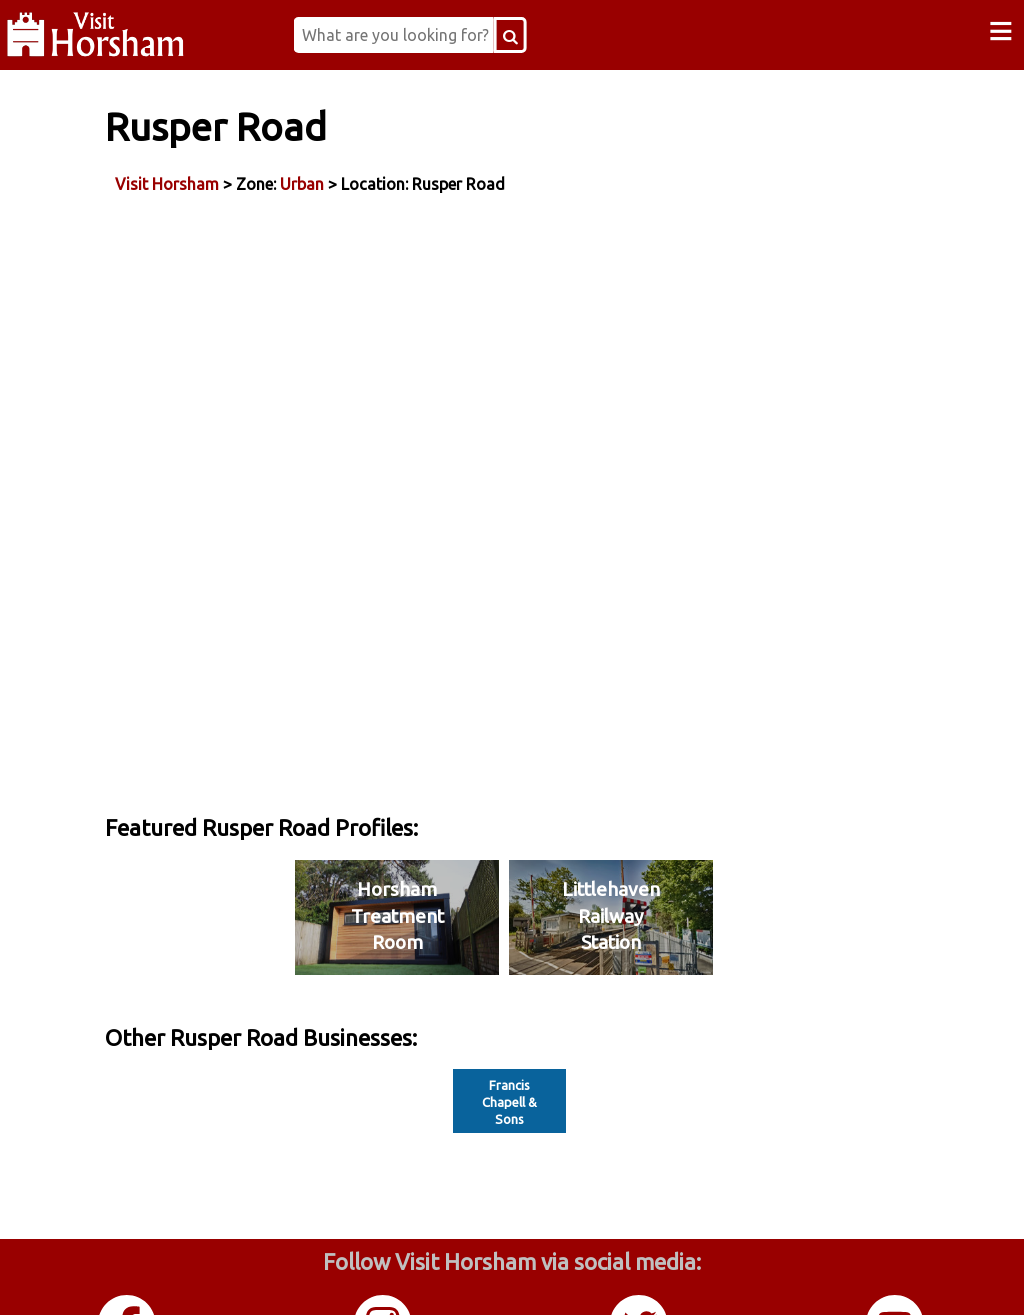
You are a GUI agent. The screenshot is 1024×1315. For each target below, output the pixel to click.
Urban (371, 179)
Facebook (128, 1274)
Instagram (384, 1274)
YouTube (896, 1274)
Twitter (640, 1274)
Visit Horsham (236, 179)
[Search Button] (559, 35)
